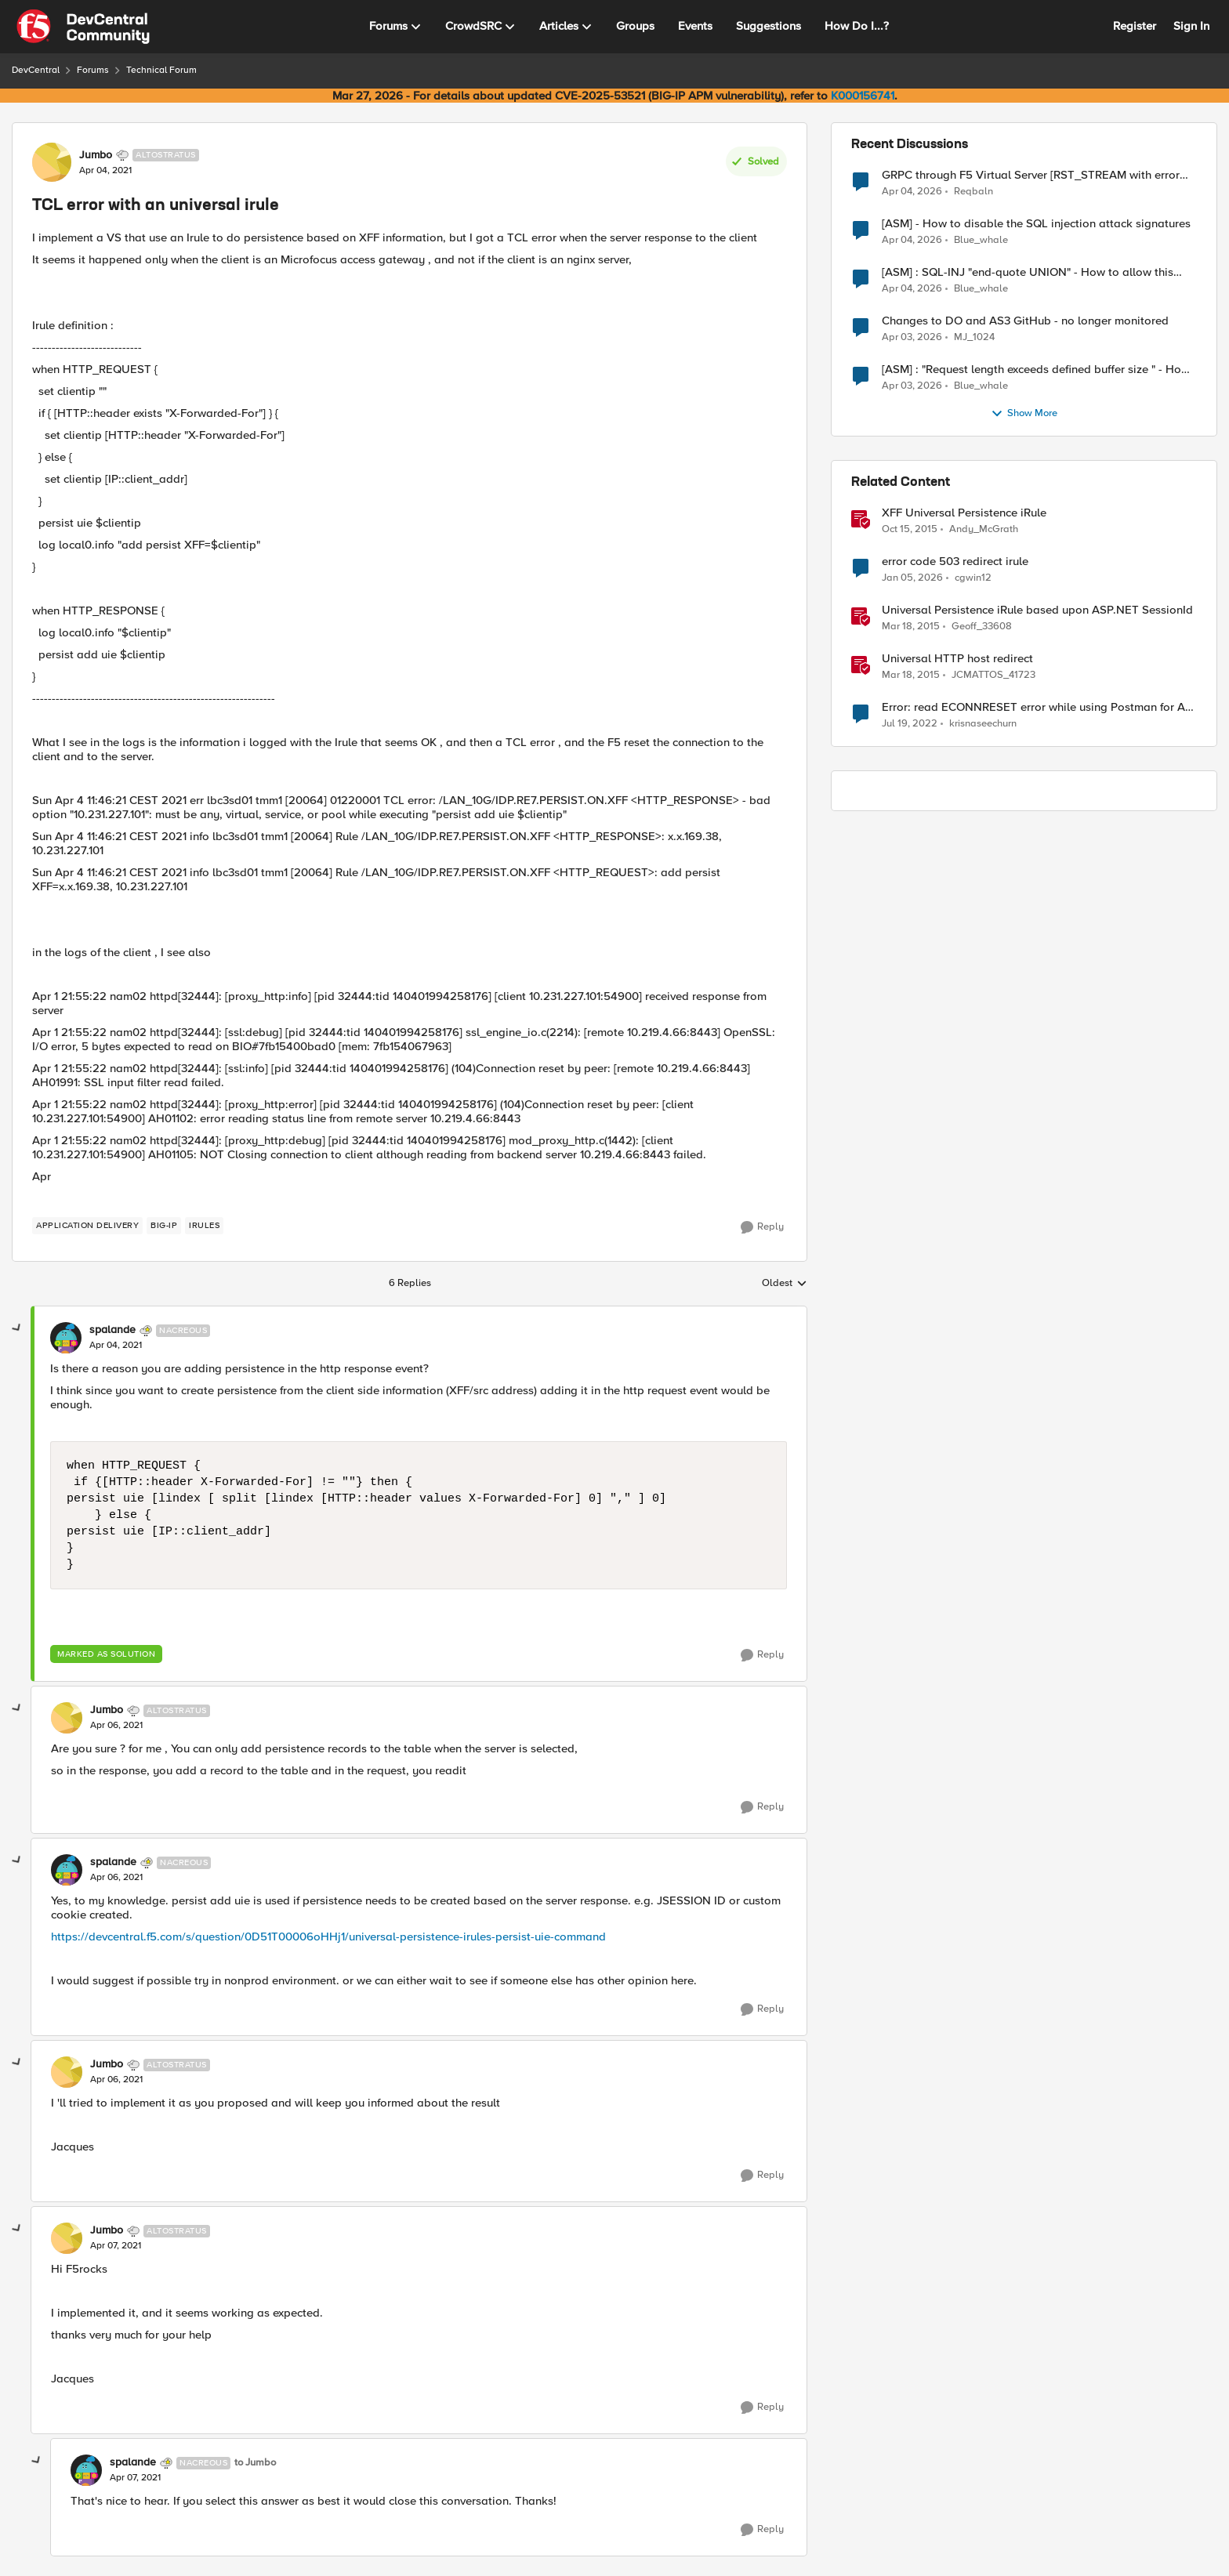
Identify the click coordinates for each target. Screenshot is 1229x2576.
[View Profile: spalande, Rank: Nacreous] (66, 1337)
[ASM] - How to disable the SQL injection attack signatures (1036, 223)
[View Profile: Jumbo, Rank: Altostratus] (51, 162)
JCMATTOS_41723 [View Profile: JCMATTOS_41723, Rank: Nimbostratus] (993, 675)
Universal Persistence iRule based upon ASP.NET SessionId (1037, 610)
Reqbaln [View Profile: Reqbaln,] (973, 191)
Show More (1024, 414)
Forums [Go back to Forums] (93, 70)
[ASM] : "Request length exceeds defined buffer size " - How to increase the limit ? (1036, 369)
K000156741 (862, 96)
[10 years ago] (909, 530)
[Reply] (762, 1227)
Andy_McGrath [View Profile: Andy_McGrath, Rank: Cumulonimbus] (983, 529)
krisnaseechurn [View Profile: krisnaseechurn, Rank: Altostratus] (983, 724)
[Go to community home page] (83, 26)
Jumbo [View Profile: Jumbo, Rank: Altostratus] (95, 155)
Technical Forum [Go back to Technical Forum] (161, 70)
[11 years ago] (911, 627)
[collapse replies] (17, 1328)
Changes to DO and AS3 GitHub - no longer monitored (1025, 321)
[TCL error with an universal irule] (115, 1345)
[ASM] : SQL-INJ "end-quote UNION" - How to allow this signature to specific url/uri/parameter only (1027, 272)
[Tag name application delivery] (87, 1225)
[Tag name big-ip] (164, 1225)
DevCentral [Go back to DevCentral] (36, 70)
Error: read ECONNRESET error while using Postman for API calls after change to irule (1038, 707)
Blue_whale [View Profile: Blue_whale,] (981, 240)
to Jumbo (255, 2463)
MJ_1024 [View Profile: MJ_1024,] (974, 337)
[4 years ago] (909, 724)
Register (1134, 26)
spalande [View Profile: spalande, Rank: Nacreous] (112, 1330)
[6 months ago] (912, 578)
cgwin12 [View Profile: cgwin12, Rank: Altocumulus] (973, 578)
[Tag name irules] (204, 1225)
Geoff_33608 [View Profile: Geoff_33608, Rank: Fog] (982, 626)
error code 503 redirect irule (955, 561)
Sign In (1191, 26)
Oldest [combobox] (784, 1283)
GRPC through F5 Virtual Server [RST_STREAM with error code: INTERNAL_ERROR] (1031, 175)
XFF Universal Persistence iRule (964, 513)
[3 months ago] (912, 191)
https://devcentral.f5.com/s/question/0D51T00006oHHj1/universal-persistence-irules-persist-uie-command (328, 1936)
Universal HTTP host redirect (957, 658)
